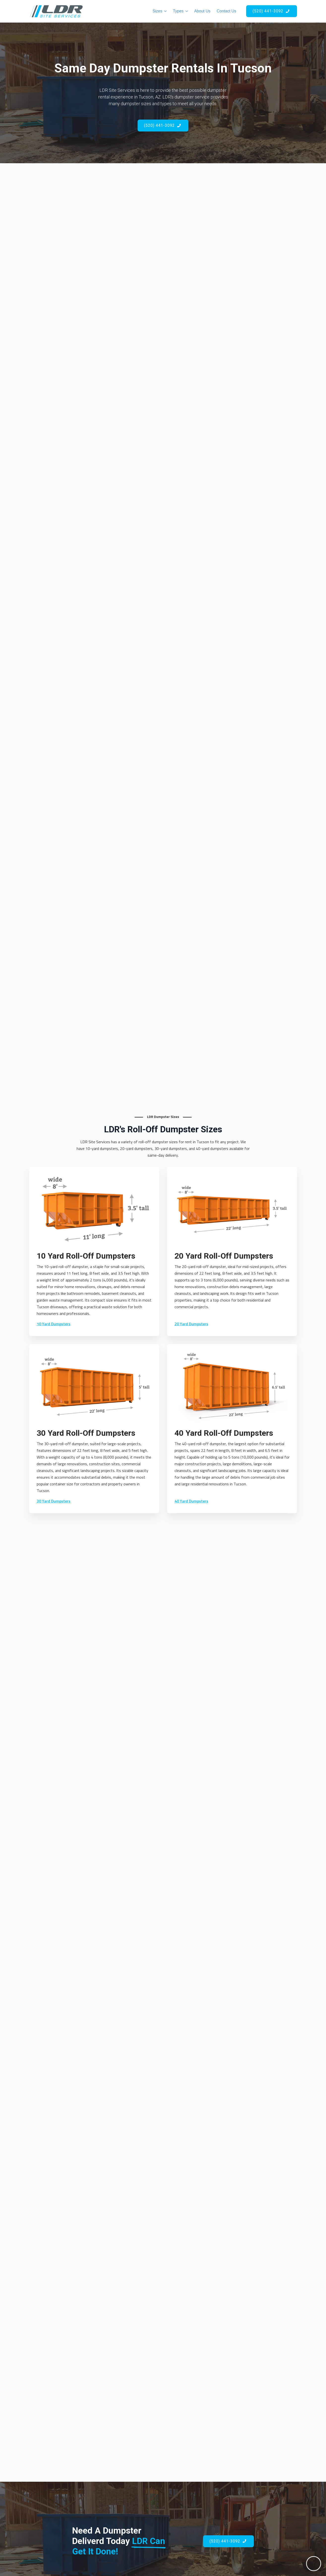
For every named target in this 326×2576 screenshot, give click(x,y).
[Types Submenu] (185, 11)
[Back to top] (313, 2563)
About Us (202, 11)
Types (178, 11)
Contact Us (226, 11)
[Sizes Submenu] (164, 11)
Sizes (157, 11)
